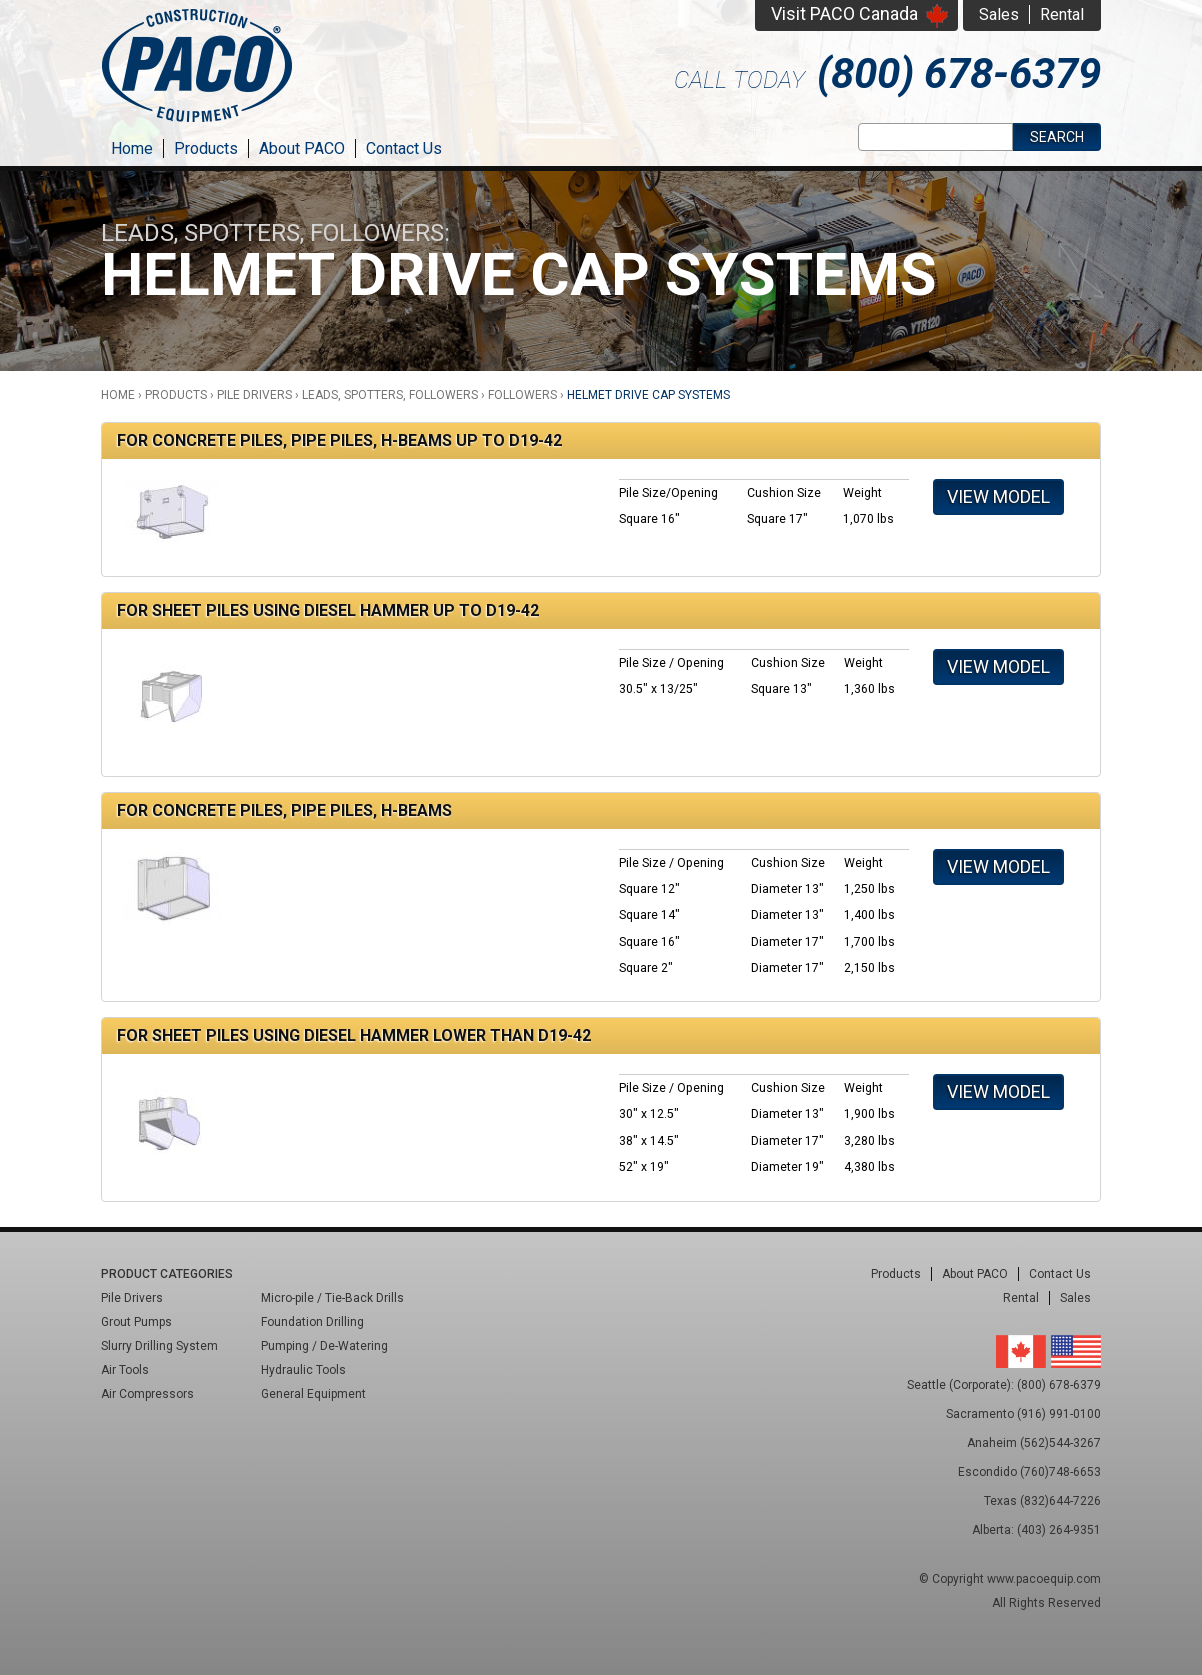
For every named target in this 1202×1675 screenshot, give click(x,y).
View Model (998, 496)
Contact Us (404, 148)
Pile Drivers (254, 395)
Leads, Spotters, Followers (390, 395)
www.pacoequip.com (1044, 1579)
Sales (999, 14)
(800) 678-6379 (959, 73)
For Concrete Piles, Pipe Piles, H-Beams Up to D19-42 (339, 440)
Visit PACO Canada (844, 13)
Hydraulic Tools (303, 1370)
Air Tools (125, 1370)
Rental (1062, 14)
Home (132, 148)
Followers (522, 395)
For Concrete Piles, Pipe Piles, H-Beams (284, 810)
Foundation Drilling (312, 1322)
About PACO (302, 148)
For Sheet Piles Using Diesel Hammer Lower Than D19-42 (354, 1035)
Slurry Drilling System (159, 1346)
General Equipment (313, 1394)
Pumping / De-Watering (324, 1346)
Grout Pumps (136, 1322)
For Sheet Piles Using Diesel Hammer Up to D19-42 (328, 610)
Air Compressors (147, 1394)
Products (206, 148)
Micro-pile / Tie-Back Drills (332, 1298)
